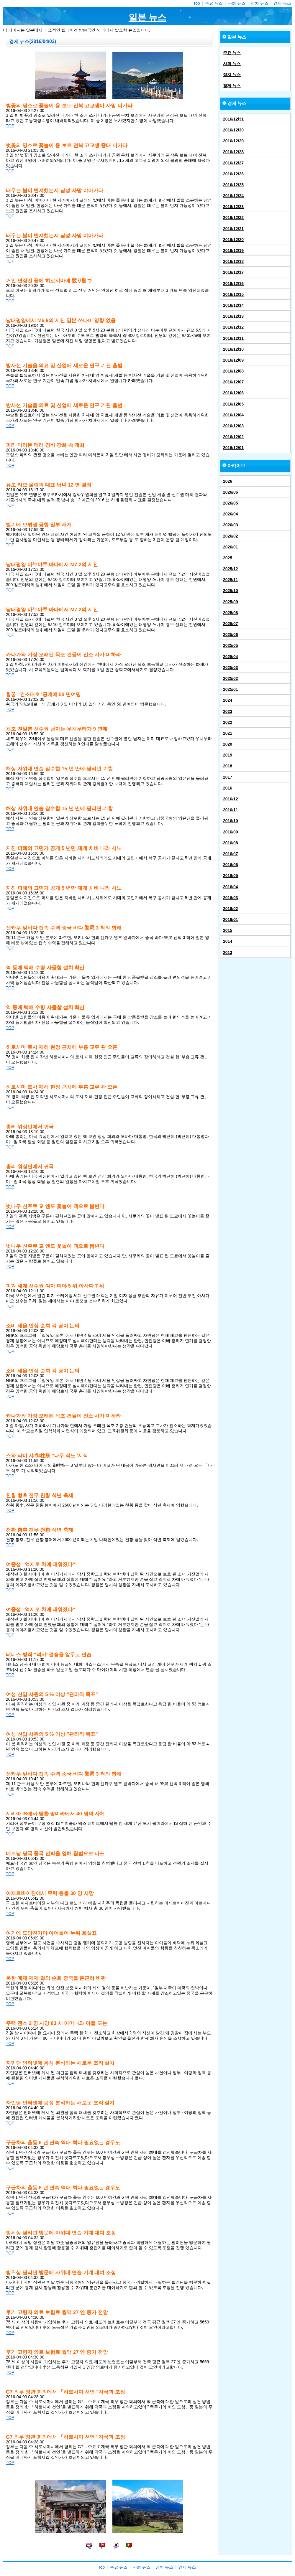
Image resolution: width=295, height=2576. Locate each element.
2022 (227, 722)
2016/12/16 (233, 283)
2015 (227, 930)
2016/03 (230, 897)
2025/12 (230, 568)
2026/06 (230, 492)
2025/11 (230, 579)
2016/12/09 (233, 360)
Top (196, 3)
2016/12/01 (233, 447)
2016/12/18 (233, 261)
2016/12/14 (233, 305)
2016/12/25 (233, 184)
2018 (227, 766)
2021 (227, 733)
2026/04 (230, 514)
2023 (227, 711)
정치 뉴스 (259, 3)
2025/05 (230, 645)
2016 (227, 788)
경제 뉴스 (282, 3)
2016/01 (230, 919)
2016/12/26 (233, 174)
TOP (10, 125)
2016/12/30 (233, 130)
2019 (227, 755)
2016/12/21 (233, 228)
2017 (227, 777)
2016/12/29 (233, 141)
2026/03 (230, 525)
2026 (227, 481)
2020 (227, 744)
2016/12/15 (233, 294)
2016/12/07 (233, 382)
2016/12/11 (233, 338)
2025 (227, 558)
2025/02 (230, 678)
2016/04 (230, 886)
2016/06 (230, 864)
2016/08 (230, 842)
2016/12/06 (233, 392)
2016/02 (230, 908)
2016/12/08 (233, 371)
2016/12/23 (233, 206)
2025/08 (230, 612)
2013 (227, 952)
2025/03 (230, 667)
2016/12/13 (233, 316)
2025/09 (230, 601)
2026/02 (230, 536)
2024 (227, 700)
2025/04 (230, 656)
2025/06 (230, 634)
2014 (227, 941)
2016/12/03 (233, 425)
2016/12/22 (233, 217)
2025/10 (230, 590)
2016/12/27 (233, 163)
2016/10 (230, 820)
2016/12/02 (233, 436)
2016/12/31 (233, 119)
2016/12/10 (233, 349)
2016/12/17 (233, 272)
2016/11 (230, 809)
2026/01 (230, 547)
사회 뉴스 (236, 3)
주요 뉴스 (214, 3)
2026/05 (230, 503)
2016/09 (230, 832)
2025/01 (230, 689)
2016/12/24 (233, 195)
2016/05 (230, 875)
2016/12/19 (233, 250)
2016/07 (230, 853)
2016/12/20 (233, 239)
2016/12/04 (233, 415)
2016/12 (230, 799)
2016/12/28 (233, 151)
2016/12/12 (233, 327)
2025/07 (230, 623)
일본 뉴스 (147, 17)
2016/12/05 (233, 404)
